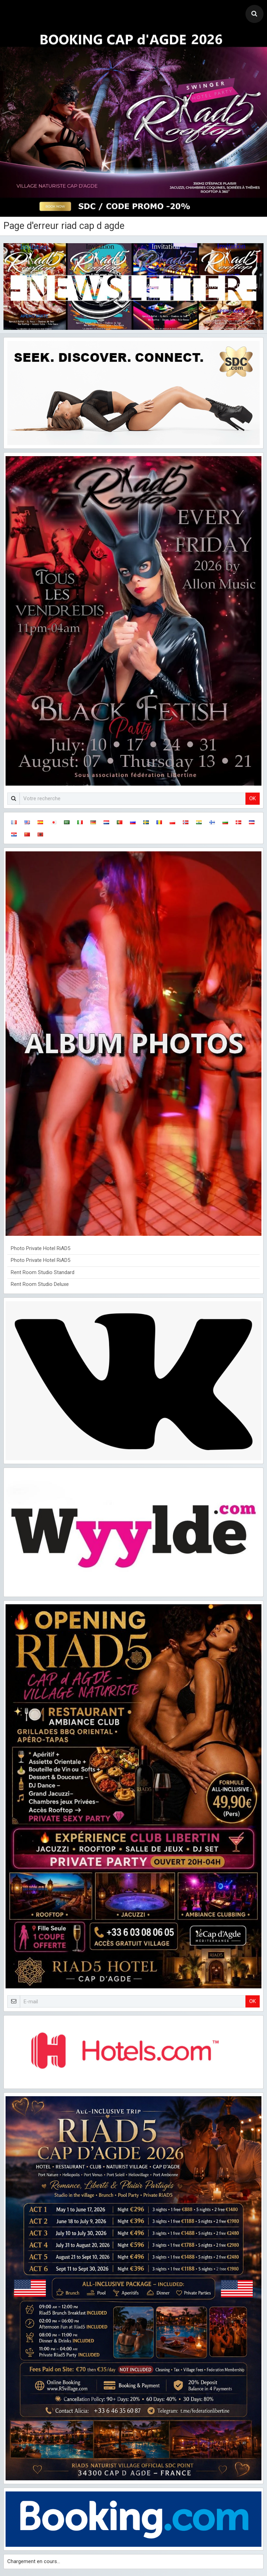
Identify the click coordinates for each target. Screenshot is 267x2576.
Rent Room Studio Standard (42, 1272)
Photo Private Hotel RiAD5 (40, 1248)
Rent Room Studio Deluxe (40, 1284)
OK (252, 798)
